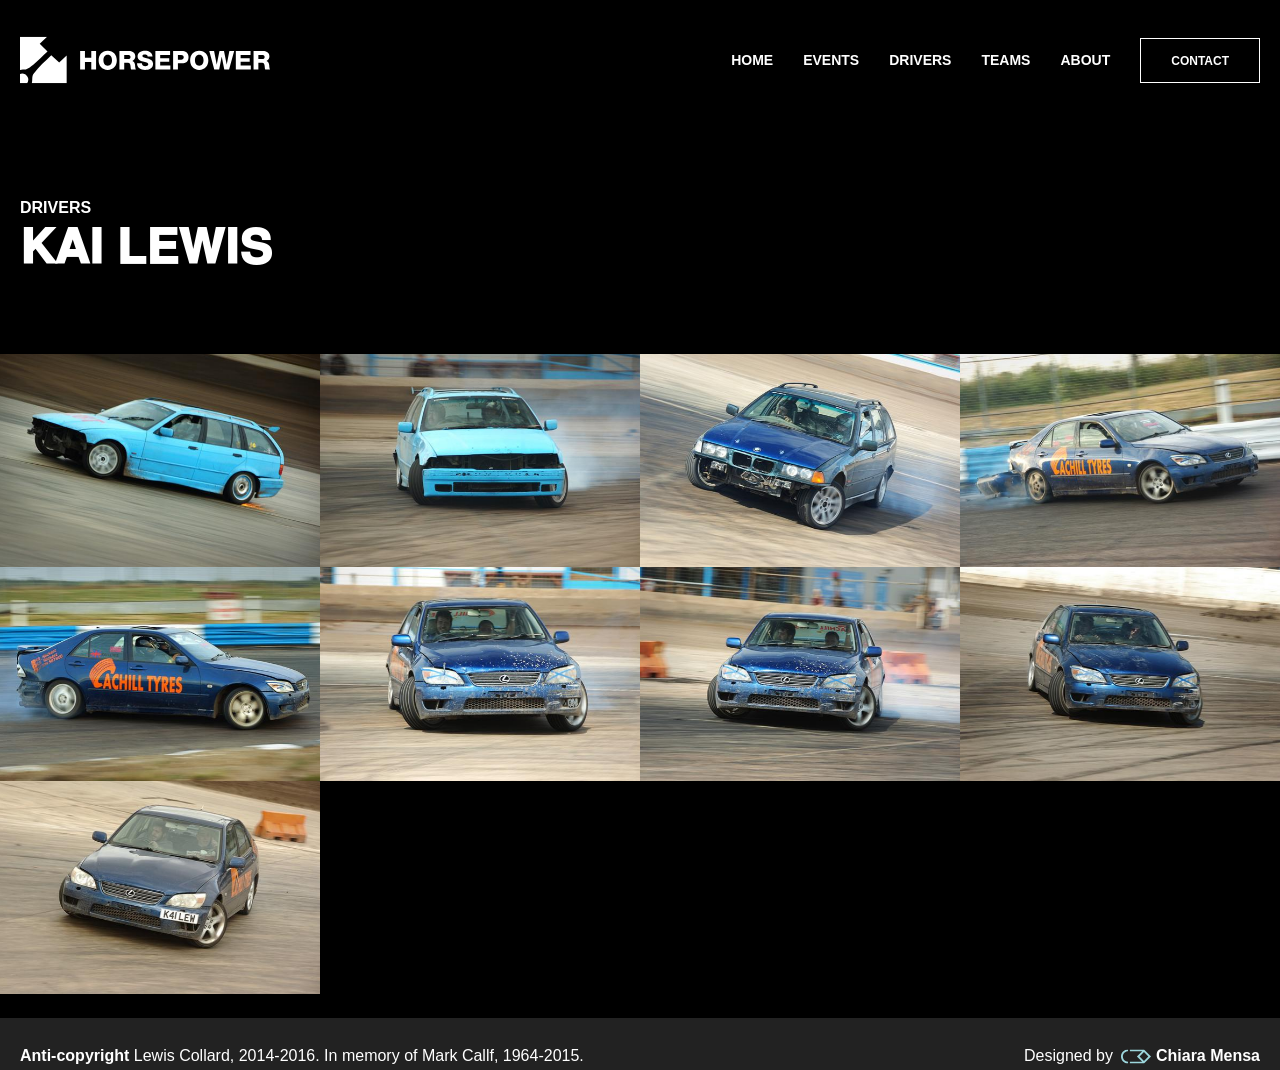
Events (831, 60)
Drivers (920, 60)
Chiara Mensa (1190, 1056)
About (1085, 60)
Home (752, 60)
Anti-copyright (74, 1055)
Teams (1005, 60)
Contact (1200, 61)
